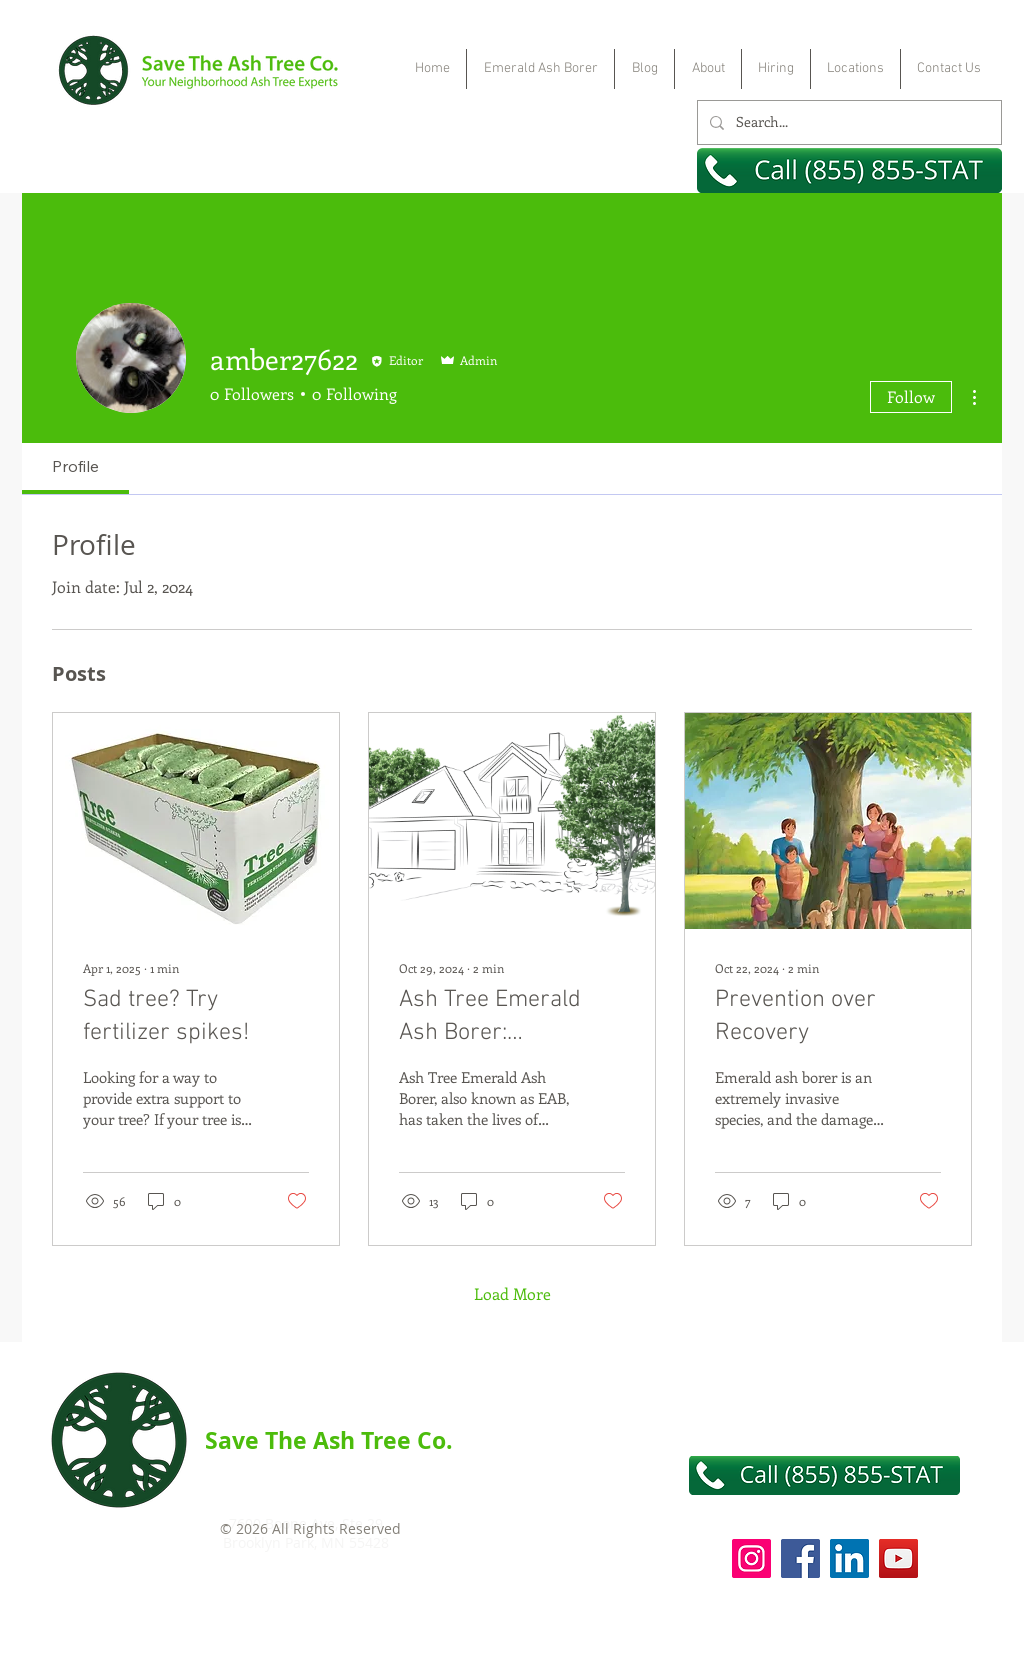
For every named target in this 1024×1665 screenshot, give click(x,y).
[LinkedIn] (849, 1558)
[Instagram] (751, 1558)
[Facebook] (800, 1558)
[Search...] (847, 122)
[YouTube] (898, 1558)
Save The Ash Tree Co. (329, 1440)
